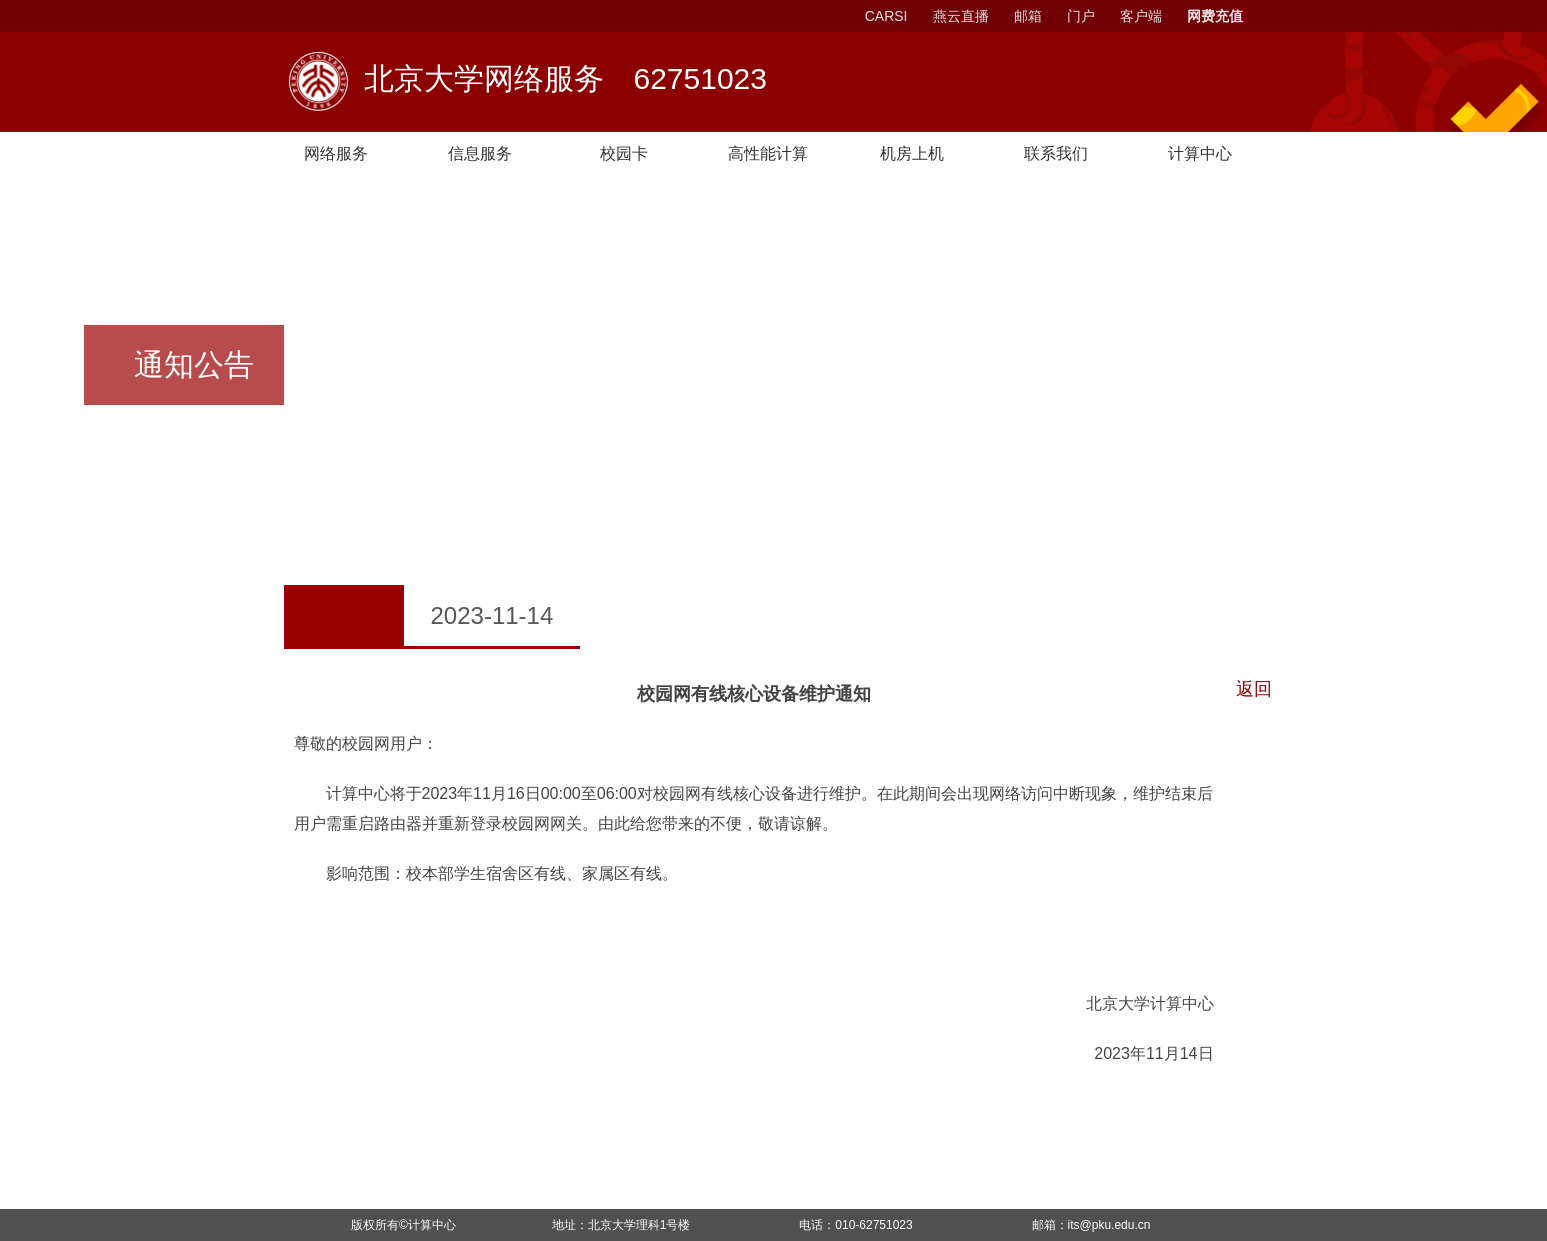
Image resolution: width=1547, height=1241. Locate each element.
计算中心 (432, 1225)
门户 (1081, 16)
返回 (1254, 689)
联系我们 (1056, 153)
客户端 (1141, 16)
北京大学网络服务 (565, 81)
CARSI (886, 16)
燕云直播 (961, 16)
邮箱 (1028, 16)
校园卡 (624, 153)
